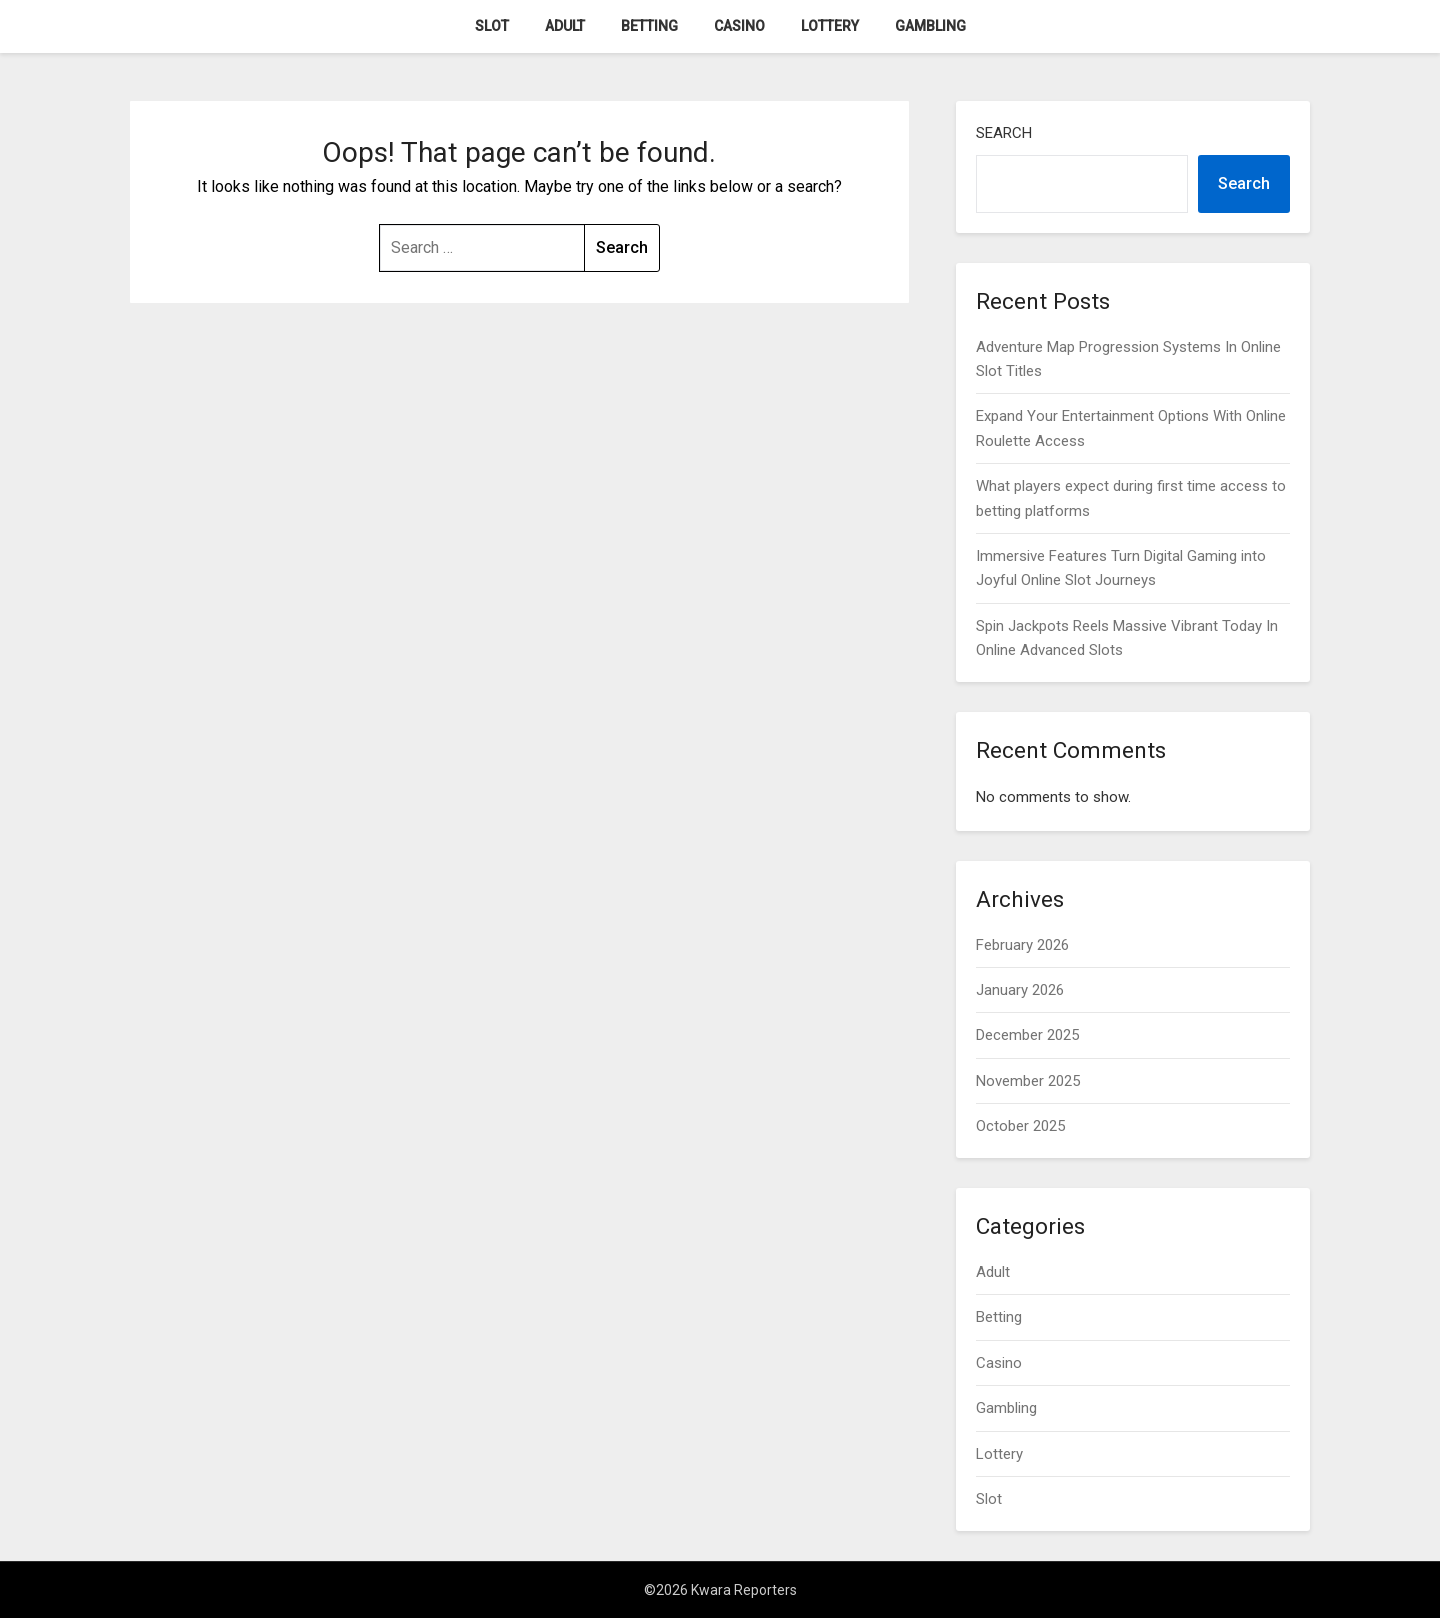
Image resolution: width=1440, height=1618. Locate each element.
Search (1004, 133)
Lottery (830, 26)
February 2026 (1022, 945)
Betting (649, 26)
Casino (739, 26)
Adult (565, 26)
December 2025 (1027, 1035)
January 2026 (1020, 990)
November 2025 (1028, 1081)
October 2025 (1020, 1126)
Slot (492, 26)
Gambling (930, 26)
